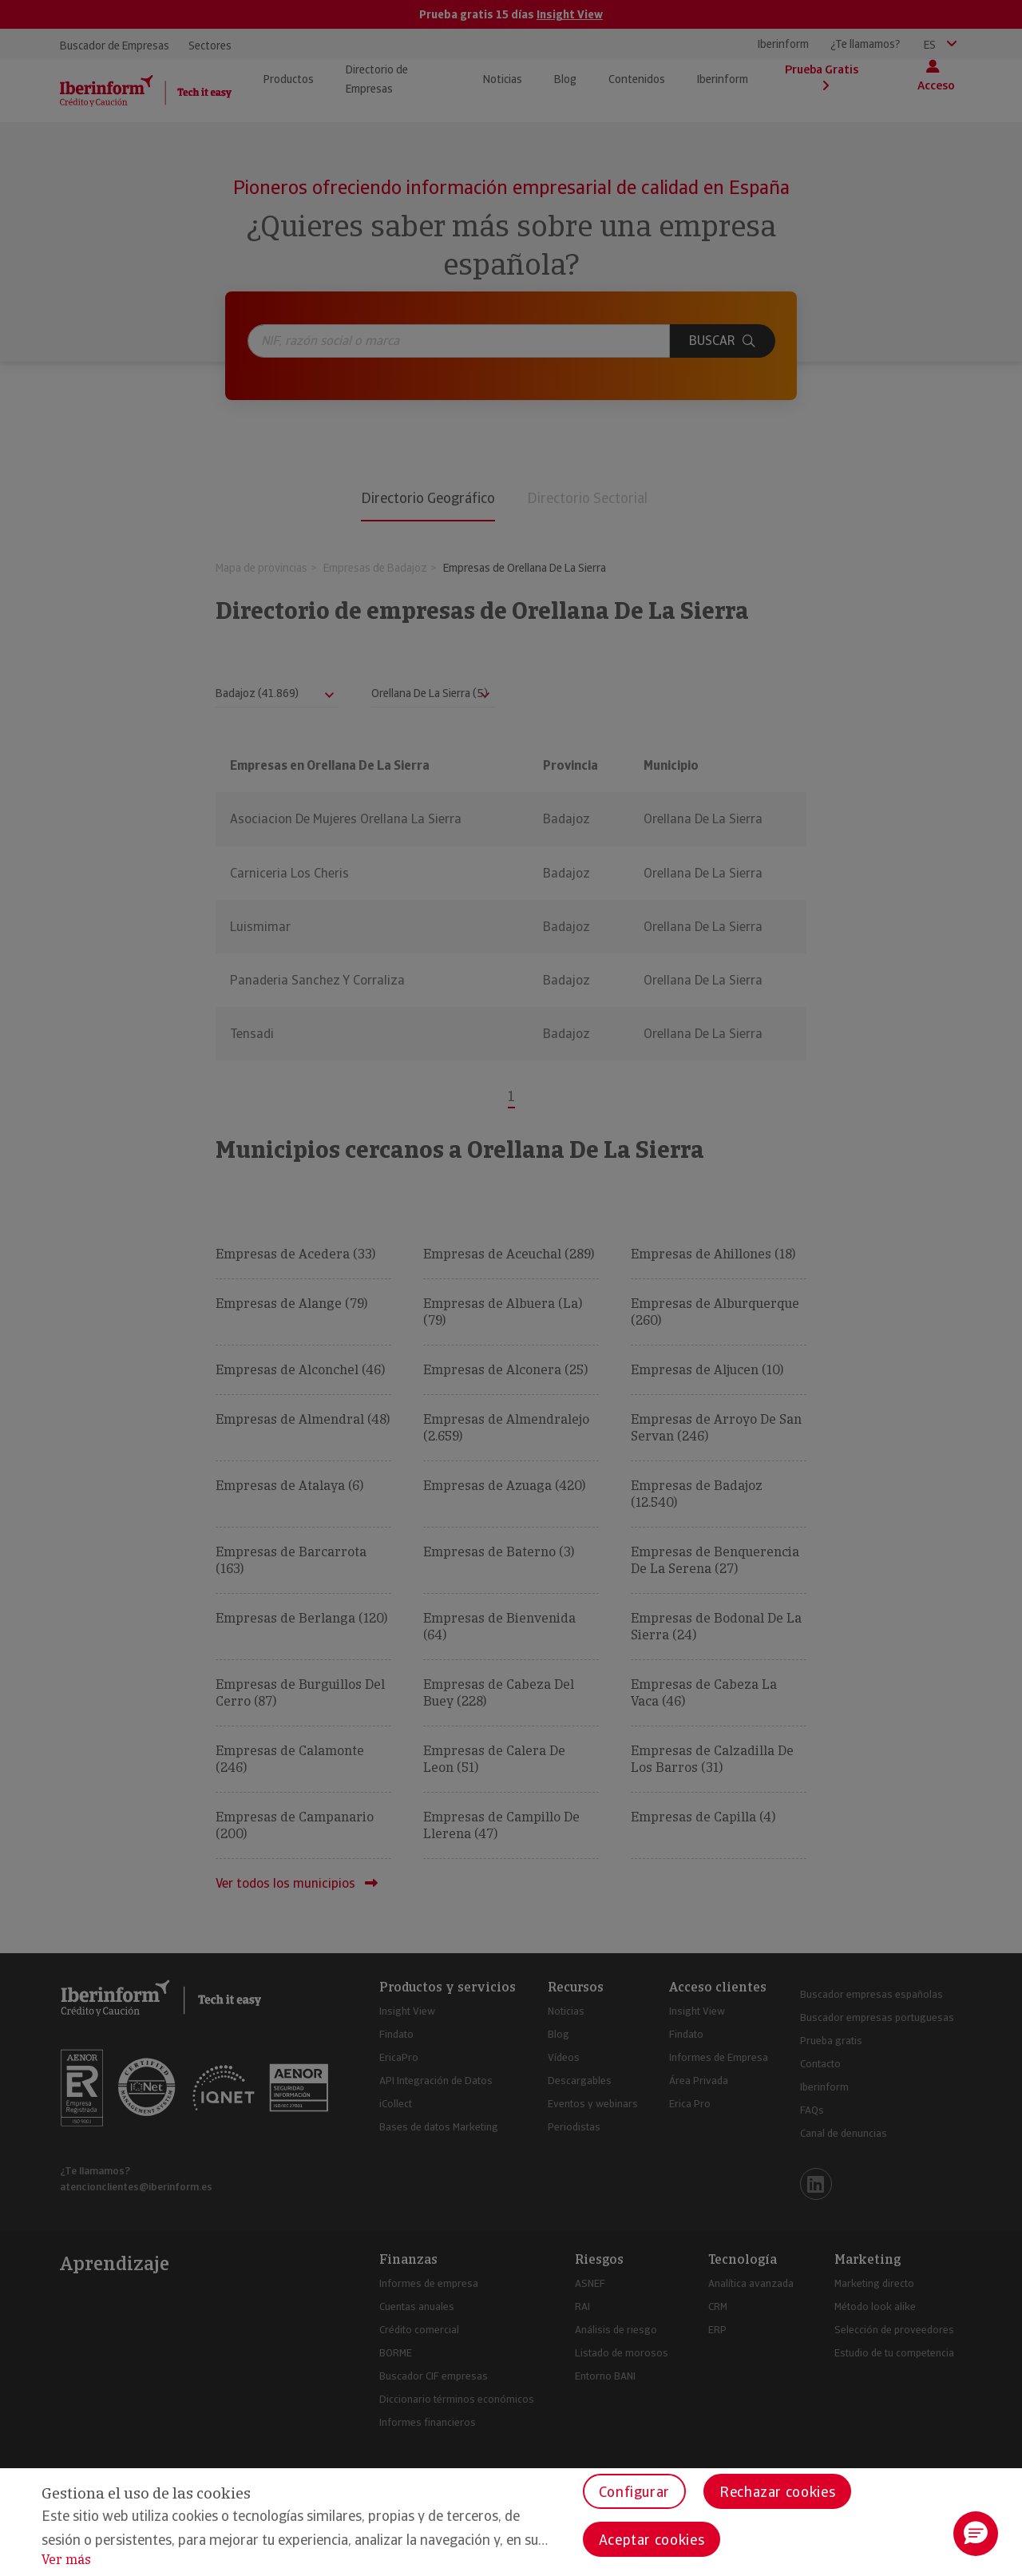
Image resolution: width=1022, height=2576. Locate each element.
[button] (975, 2533)
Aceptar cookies (652, 2539)
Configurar (634, 2492)
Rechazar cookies (777, 2492)
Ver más (66, 2559)
